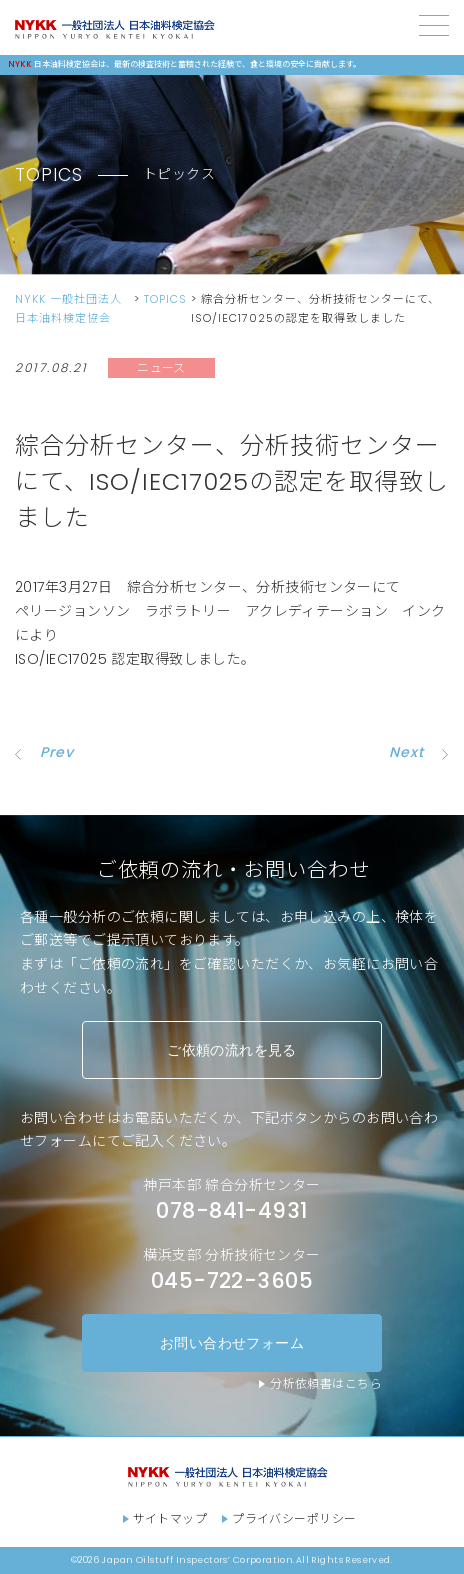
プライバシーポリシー (294, 1518)
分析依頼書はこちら (326, 1383)
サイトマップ (170, 1518)
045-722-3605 (232, 1280)
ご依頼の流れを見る (232, 1049)
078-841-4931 (231, 1210)
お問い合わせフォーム (232, 1342)
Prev (57, 752)
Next (406, 752)
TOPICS (165, 299)
